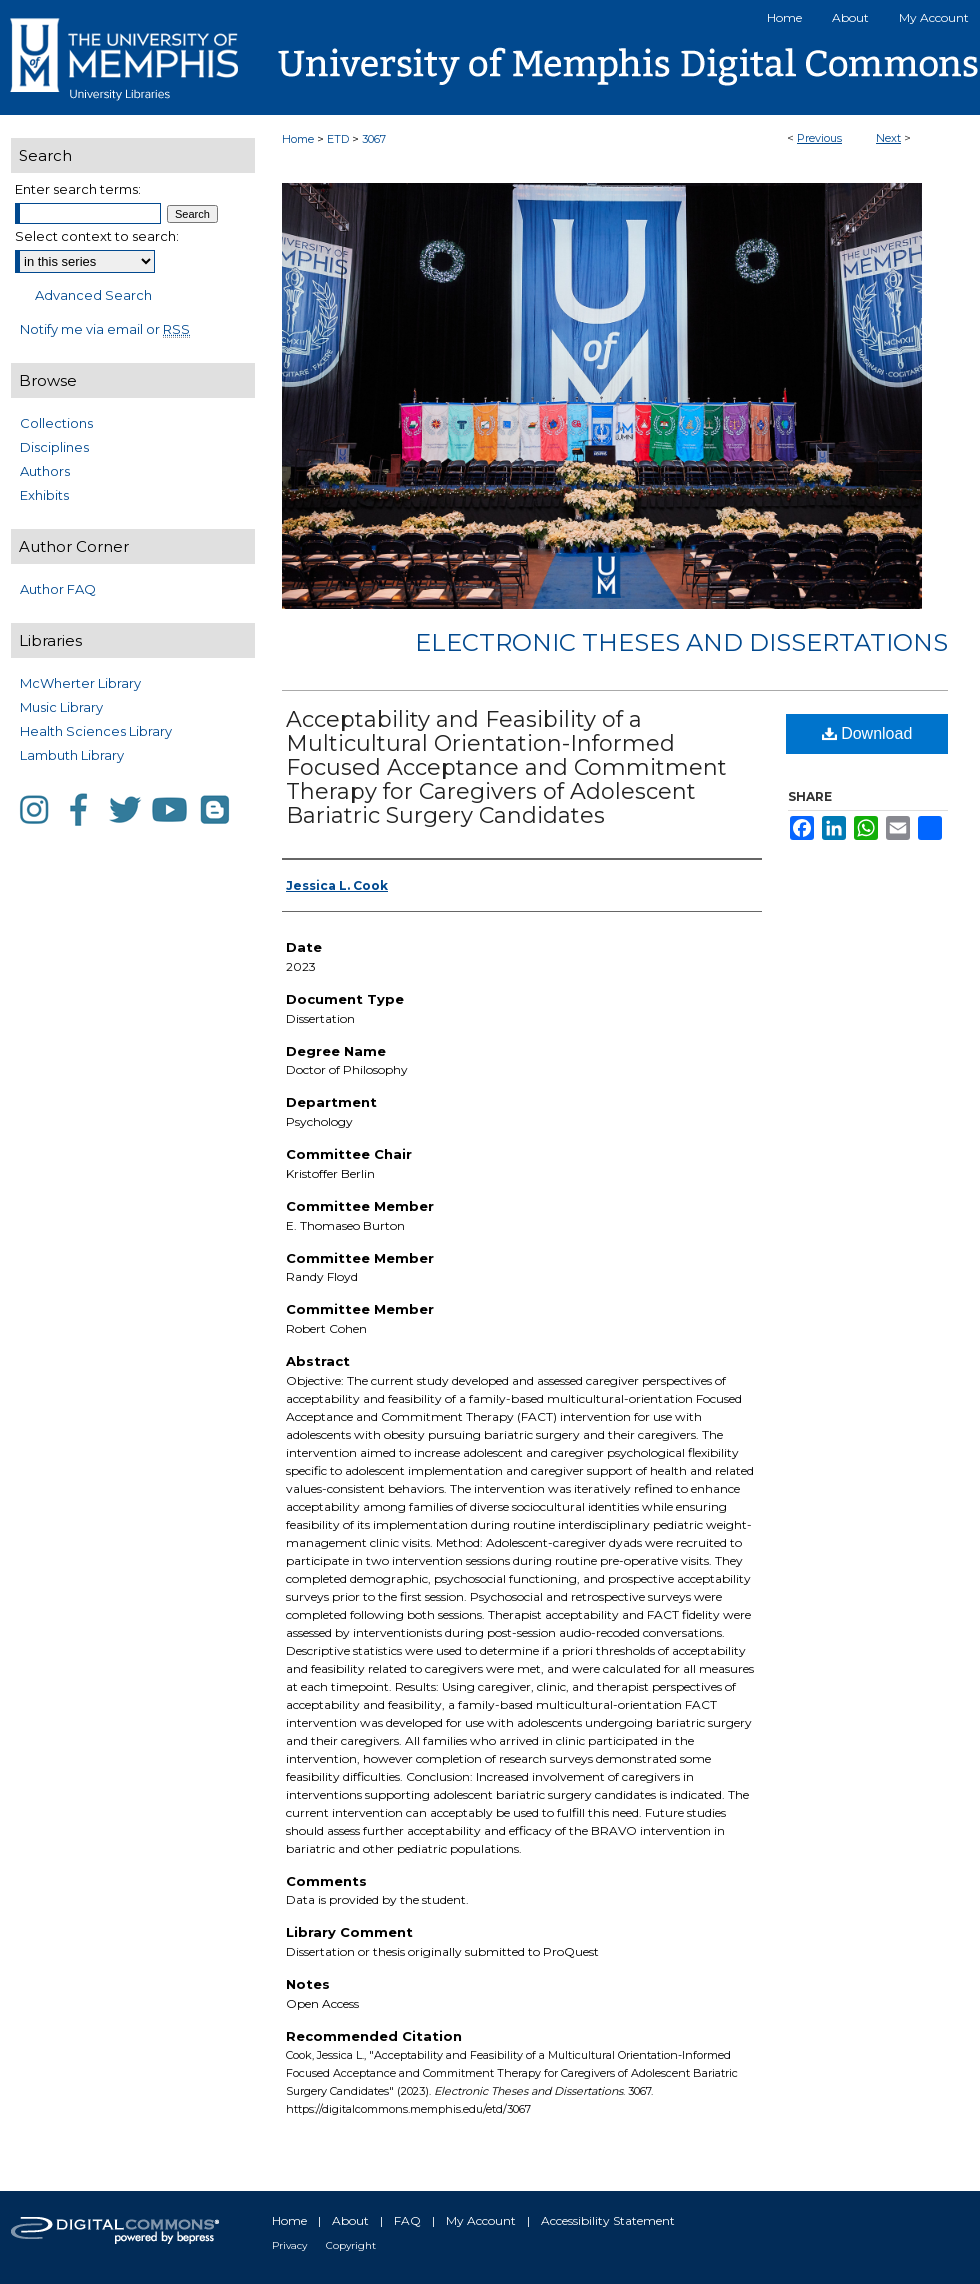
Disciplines (54, 447)
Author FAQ (58, 589)
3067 (374, 139)
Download (867, 733)
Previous (819, 138)
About (350, 2220)
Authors (45, 471)
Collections (56, 423)
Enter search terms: (78, 189)
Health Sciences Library (96, 731)
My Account (481, 2220)
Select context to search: (97, 236)
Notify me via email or (105, 329)
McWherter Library (80, 683)
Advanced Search (93, 295)
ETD (338, 139)
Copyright (351, 2245)
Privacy (289, 2245)
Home (298, 139)
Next (888, 138)
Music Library (61, 707)
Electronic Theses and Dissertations (681, 642)
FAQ (407, 2220)
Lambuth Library (72, 755)
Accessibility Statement (608, 2220)
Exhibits (44, 495)
